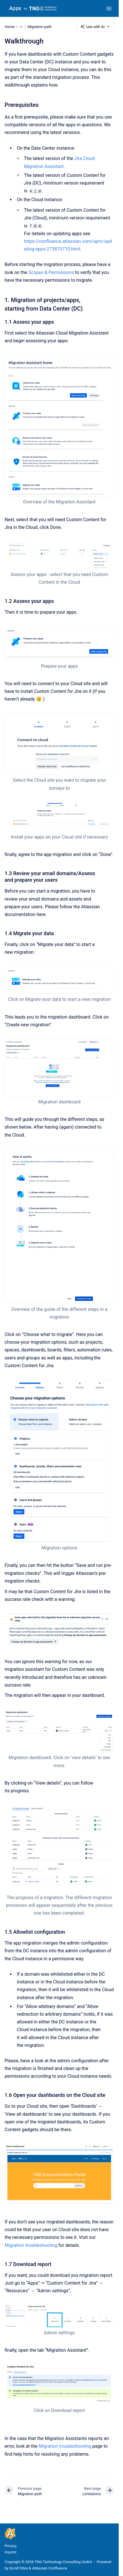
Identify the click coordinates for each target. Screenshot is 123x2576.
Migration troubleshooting (31, 2245)
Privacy (11, 2546)
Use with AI (95, 26)
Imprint (10, 2552)
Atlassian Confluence (49, 2568)
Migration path (40, 26)
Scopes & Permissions (51, 272)
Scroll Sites (18, 2568)
